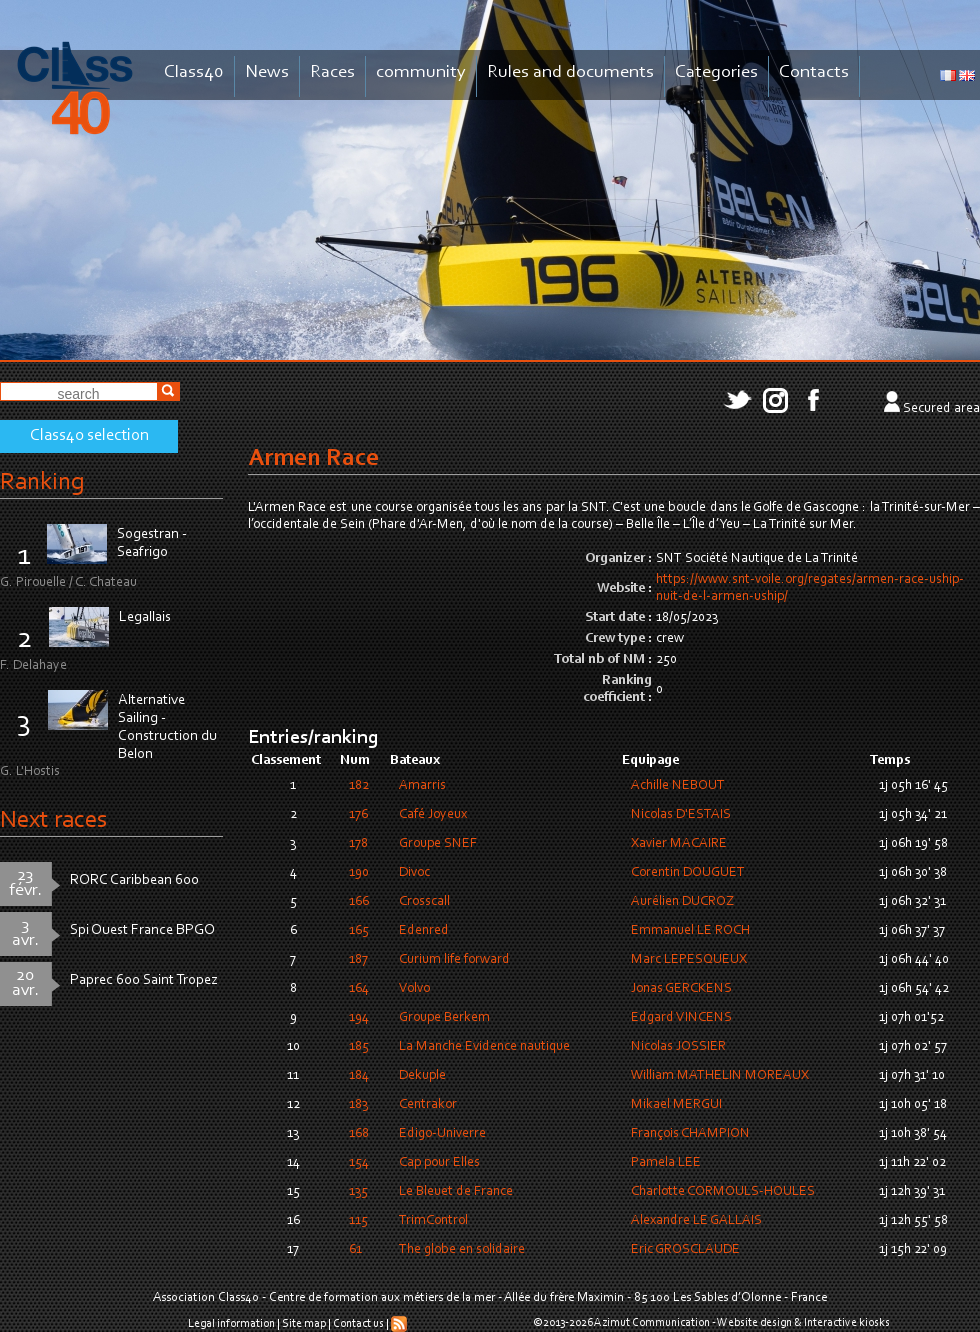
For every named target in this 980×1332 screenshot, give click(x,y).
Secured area (941, 409)
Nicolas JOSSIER (678, 1047)
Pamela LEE (666, 1163)
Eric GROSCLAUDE (685, 1250)
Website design (754, 1323)
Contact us (358, 1324)
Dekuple (422, 1076)
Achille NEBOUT (678, 786)
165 (359, 931)
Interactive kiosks (847, 1323)
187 (358, 960)
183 (358, 1105)
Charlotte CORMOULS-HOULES (723, 1192)
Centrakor (428, 1105)
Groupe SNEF (438, 844)
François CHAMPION (690, 1134)
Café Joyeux (433, 815)
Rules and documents (570, 72)
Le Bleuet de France (456, 1192)
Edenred (424, 931)
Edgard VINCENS (681, 1018)
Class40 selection (89, 436)
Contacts (814, 72)
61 (355, 1250)
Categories (716, 72)
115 (358, 1221)
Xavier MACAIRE (679, 844)
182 (359, 786)
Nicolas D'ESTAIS (681, 815)
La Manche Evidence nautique (484, 1047)
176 (358, 815)
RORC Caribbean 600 (134, 880)
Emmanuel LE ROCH (690, 931)
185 (359, 1047)
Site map (304, 1324)
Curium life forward (454, 960)
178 (358, 844)
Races (332, 72)
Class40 (194, 72)
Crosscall (424, 902)
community (421, 72)
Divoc (414, 873)
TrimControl (433, 1221)
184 (359, 1076)
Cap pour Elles (439, 1163)
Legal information (231, 1324)
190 (359, 873)
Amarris (422, 786)
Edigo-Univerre (442, 1134)
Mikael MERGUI (676, 1105)
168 (359, 1134)
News (267, 72)
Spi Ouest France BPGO (142, 930)
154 (359, 1163)
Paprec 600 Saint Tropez (144, 980)
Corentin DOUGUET (688, 873)
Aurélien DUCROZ (682, 902)
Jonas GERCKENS (681, 989)
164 (359, 989)
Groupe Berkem (444, 1018)
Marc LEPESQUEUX (689, 960)
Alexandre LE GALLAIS (696, 1221)
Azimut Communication (652, 1323)
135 (358, 1192)
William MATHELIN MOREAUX (720, 1076)
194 (359, 1018)
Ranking (42, 482)
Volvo (414, 989)
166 (359, 902)
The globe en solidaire (462, 1250)
